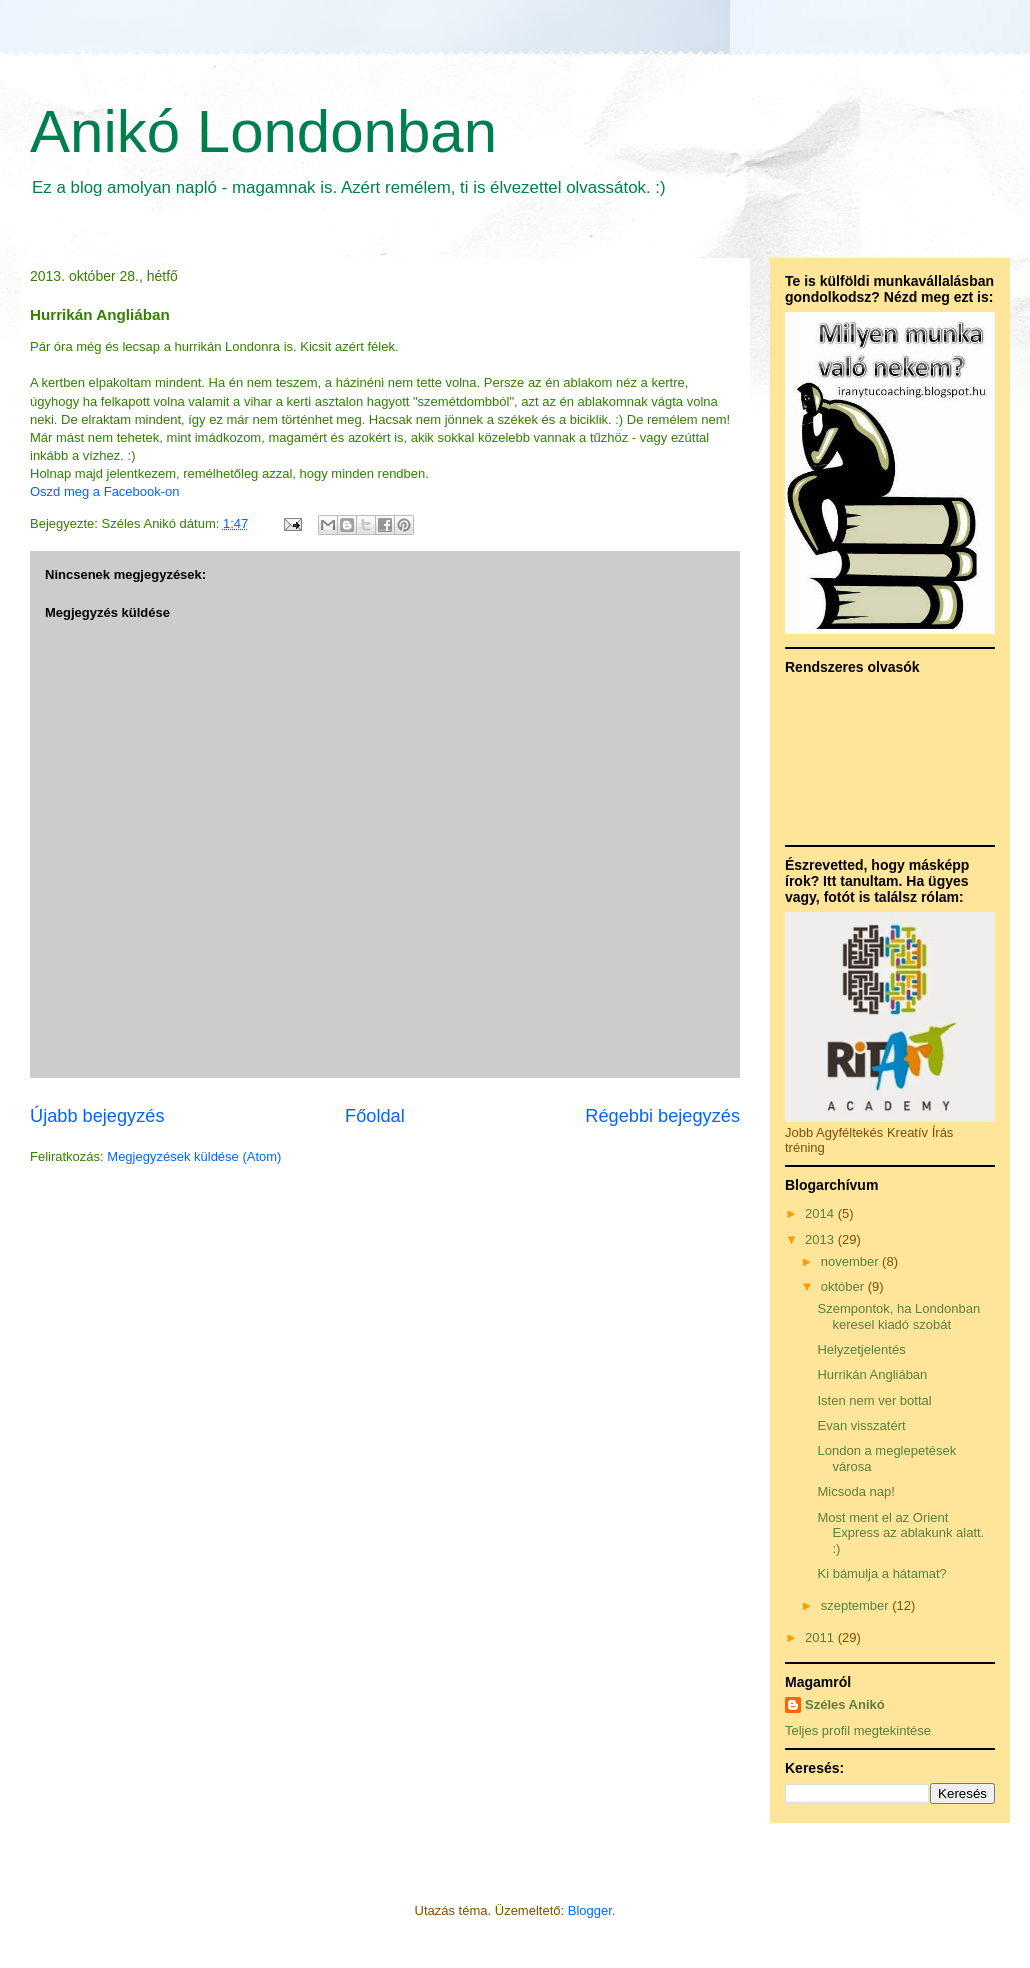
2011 (821, 1637)
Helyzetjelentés (861, 1349)
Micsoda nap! (855, 1491)
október (844, 1286)
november (851, 1261)
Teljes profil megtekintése (858, 1730)
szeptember (857, 1605)
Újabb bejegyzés (97, 1116)
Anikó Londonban (263, 131)
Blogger (590, 1910)
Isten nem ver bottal (874, 1400)
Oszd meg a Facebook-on (105, 491)
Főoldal (375, 1116)
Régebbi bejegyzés (662, 1116)
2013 (821, 1239)
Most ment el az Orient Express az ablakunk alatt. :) (900, 1533)
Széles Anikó (845, 1704)
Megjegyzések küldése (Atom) (194, 1156)
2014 (821, 1213)
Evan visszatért (861, 1425)
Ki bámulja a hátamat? (881, 1573)
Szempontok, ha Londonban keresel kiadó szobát (898, 1316)
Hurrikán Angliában (872, 1374)
